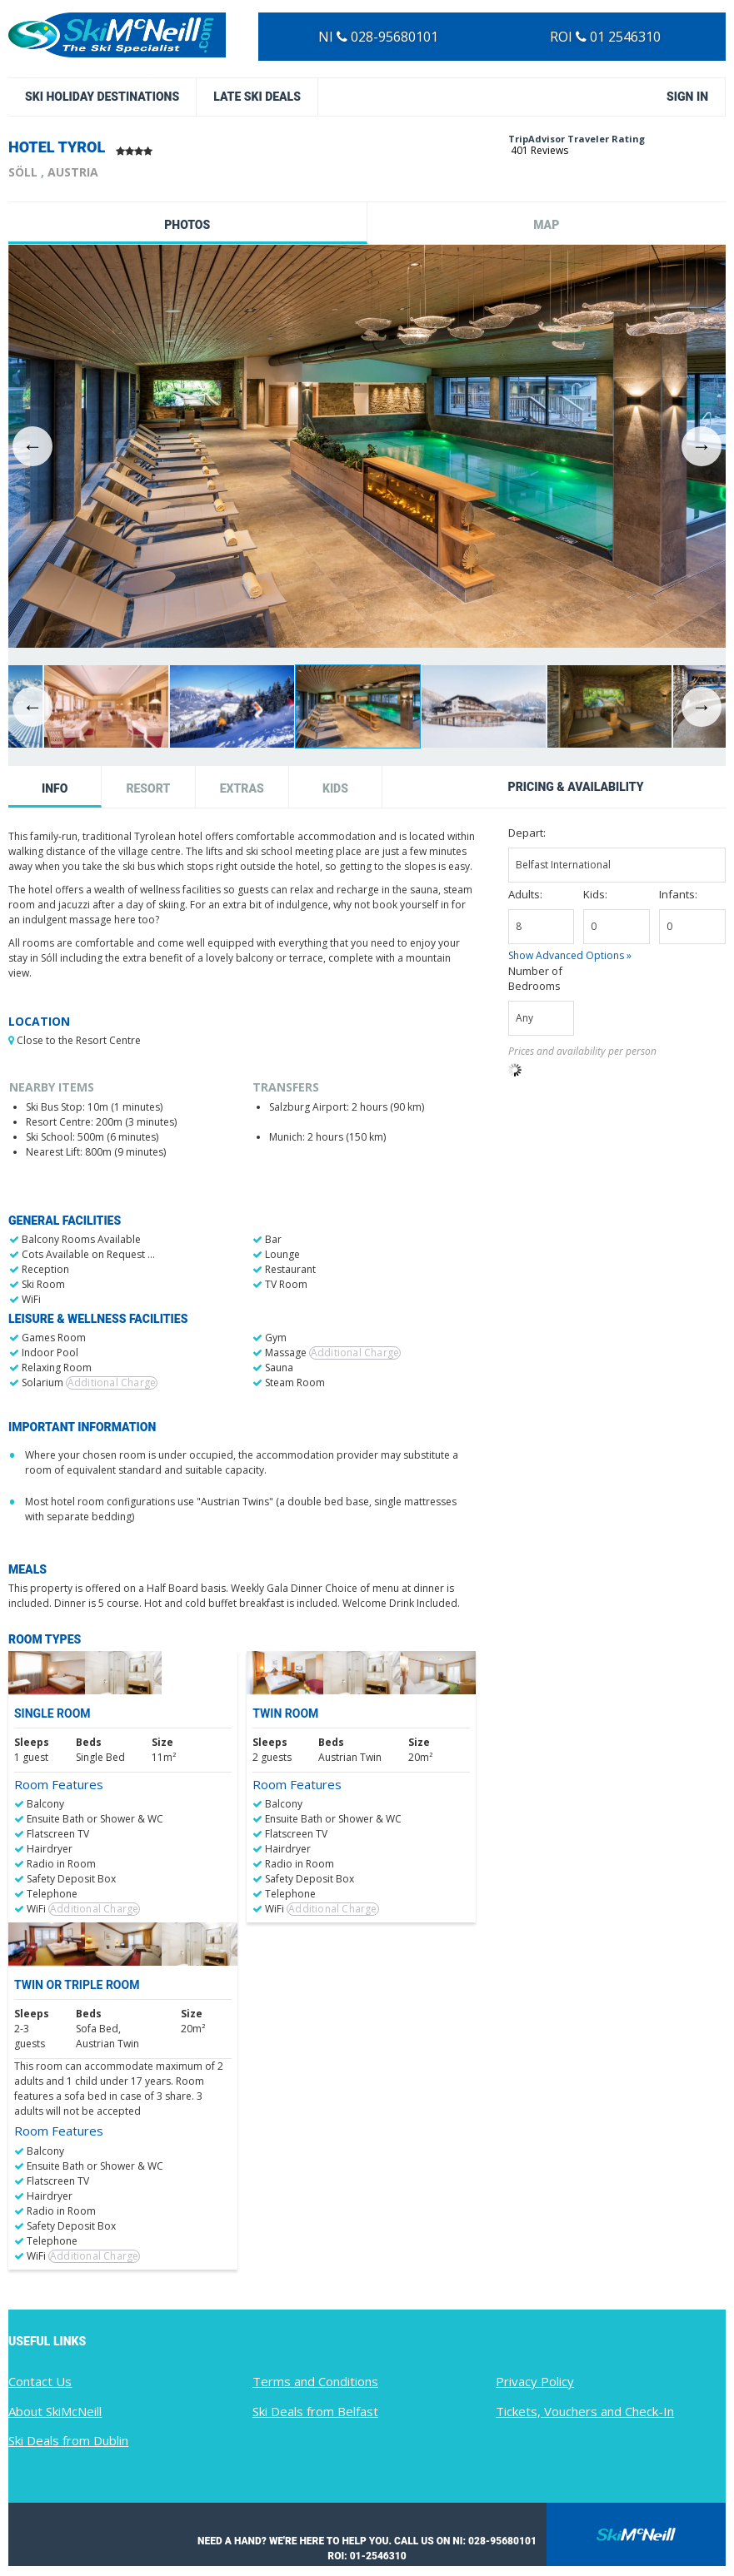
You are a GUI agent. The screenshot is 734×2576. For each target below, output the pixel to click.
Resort (148, 788)
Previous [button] (32, 446)
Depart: (527, 832)
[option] (367, 446)
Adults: (525, 894)
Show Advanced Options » (570, 955)
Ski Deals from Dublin (68, 2440)
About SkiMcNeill (55, 2411)
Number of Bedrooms (535, 978)
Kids (335, 788)
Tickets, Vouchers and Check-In (585, 2411)
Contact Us (40, 2381)
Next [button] (702, 446)
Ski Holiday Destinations (102, 96)
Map (546, 224)
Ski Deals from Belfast (315, 2411)
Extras (242, 788)
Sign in (687, 96)
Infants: (678, 894)
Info (54, 788)
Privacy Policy (535, 2381)
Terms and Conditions (315, 2381)
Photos (187, 224)
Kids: (595, 894)
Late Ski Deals (257, 96)
